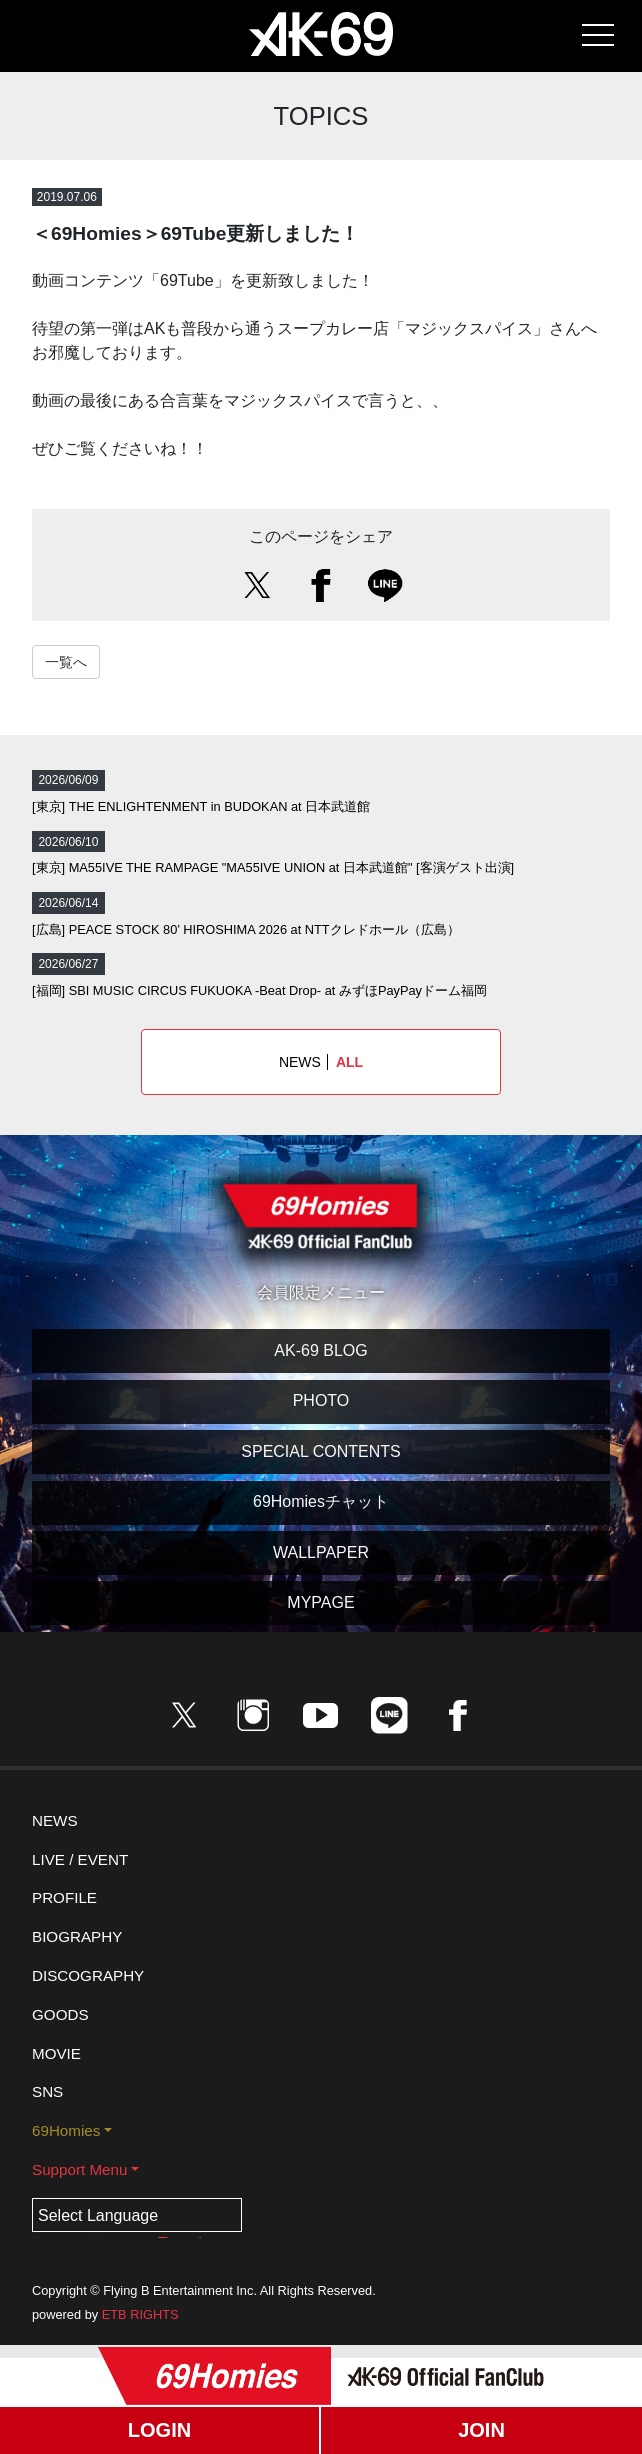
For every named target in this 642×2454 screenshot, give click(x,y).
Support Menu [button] (79, 2169)
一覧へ (66, 662)
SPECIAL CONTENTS (320, 1451)
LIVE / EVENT (80, 1859)
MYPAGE (320, 1602)
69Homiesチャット (321, 1501)
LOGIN (159, 2430)
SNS (47, 2091)
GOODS (60, 2014)
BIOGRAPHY (77, 1936)
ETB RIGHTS (140, 2314)
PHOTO (321, 1400)
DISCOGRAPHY (88, 1975)
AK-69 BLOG (320, 1350)
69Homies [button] (66, 2130)
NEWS (321, 1062)
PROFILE (64, 1897)
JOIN (481, 2430)
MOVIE (56, 2053)
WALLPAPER (321, 1552)
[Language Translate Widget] (137, 2215)
